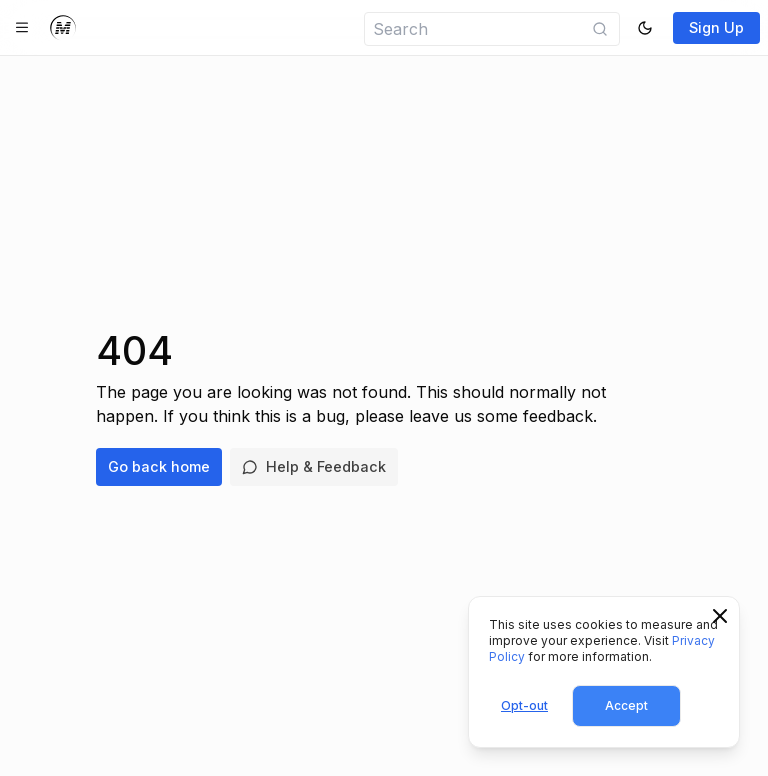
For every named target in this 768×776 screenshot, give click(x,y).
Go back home (159, 466)
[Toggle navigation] (22, 28)
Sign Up (716, 27)
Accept (626, 705)
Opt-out (524, 705)
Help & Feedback (314, 466)
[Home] (63, 28)
